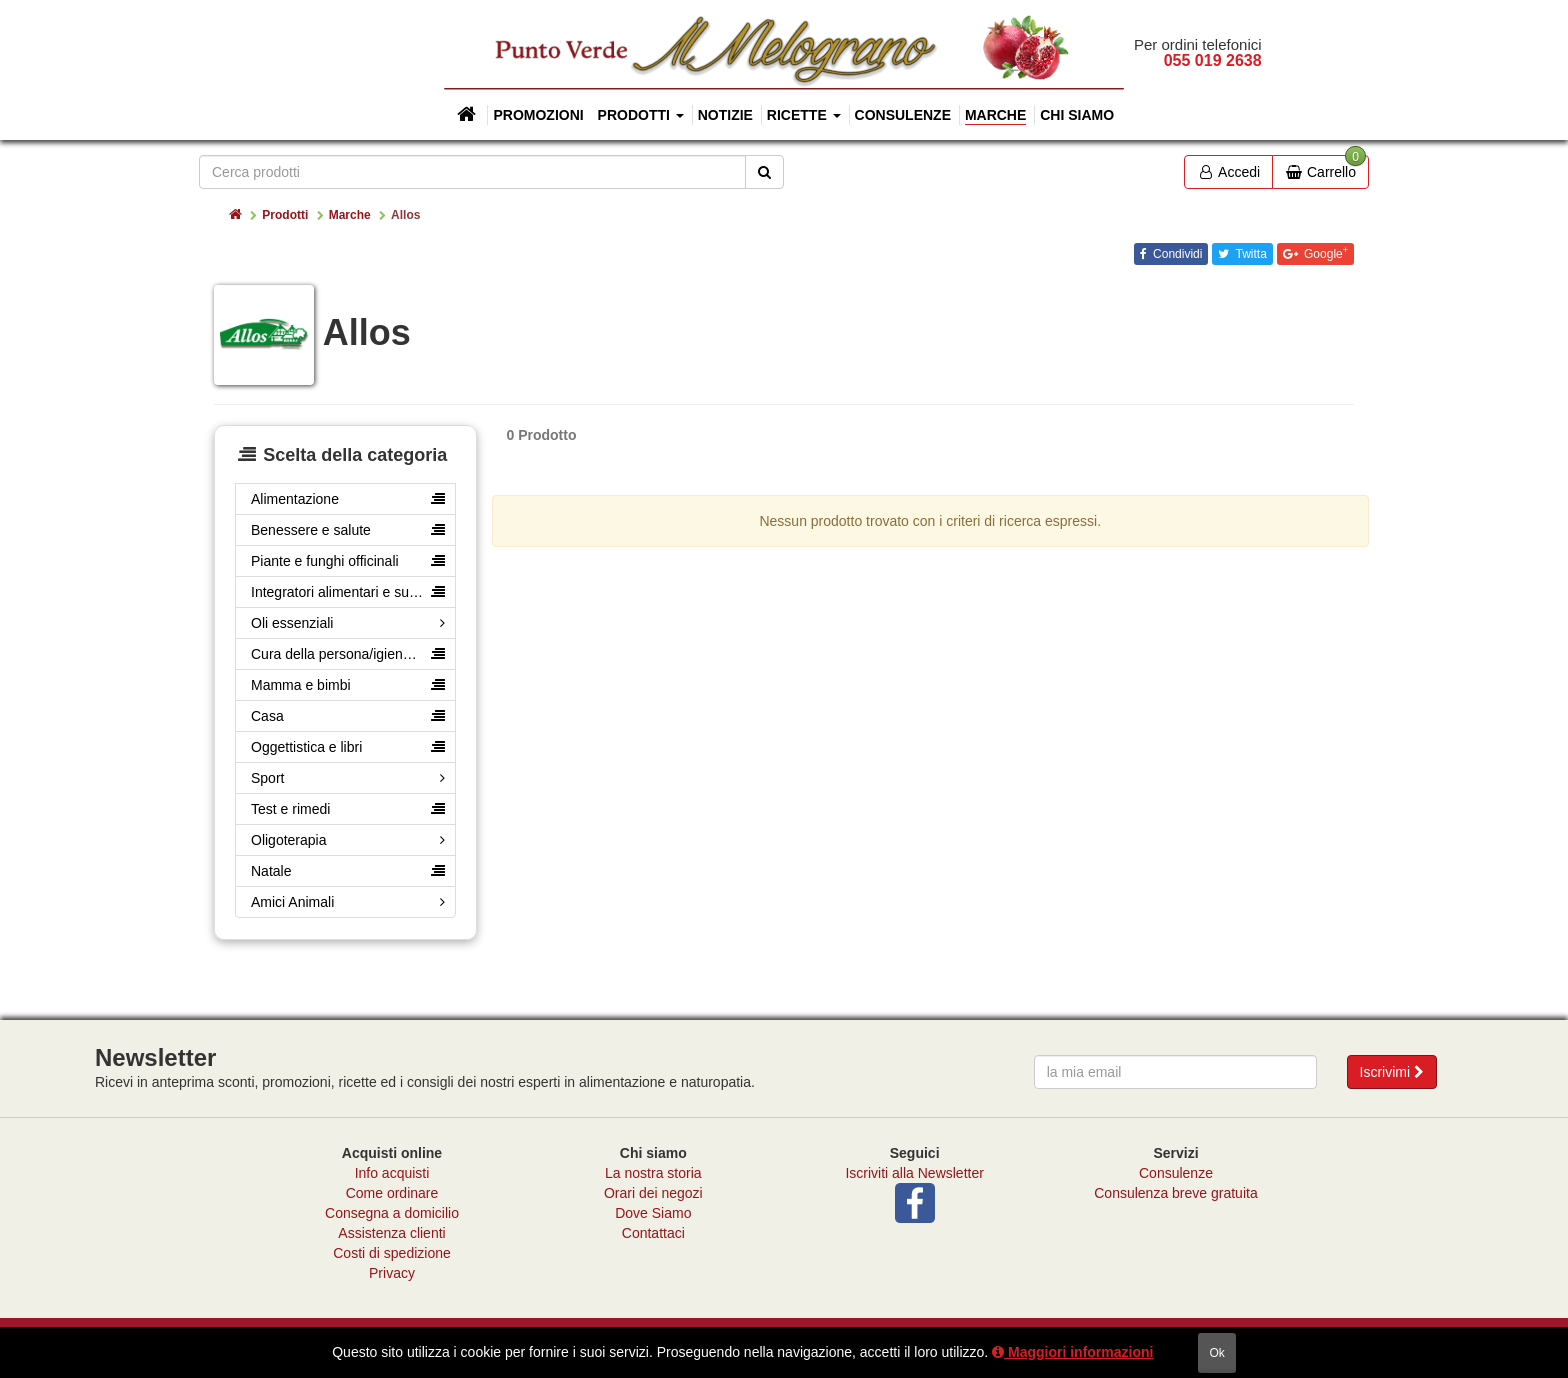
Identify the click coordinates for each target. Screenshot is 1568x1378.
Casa (267, 716)
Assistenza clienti (391, 1233)
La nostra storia (653, 1173)
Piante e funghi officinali (325, 561)
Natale (271, 871)
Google (1324, 253)
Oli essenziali (292, 623)
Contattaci (653, 1233)
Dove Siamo (653, 1213)
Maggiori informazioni (1072, 1352)
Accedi (1228, 172)
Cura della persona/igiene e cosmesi (353, 654)
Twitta (1249, 254)
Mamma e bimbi (301, 685)
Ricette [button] (804, 115)
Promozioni (538, 115)
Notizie (725, 115)
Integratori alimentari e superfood (353, 592)
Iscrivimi (1392, 1072)
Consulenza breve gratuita (1175, 1193)
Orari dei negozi (653, 1193)
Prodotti (285, 215)
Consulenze (903, 115)
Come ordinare (392, 1193)
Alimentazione (295, 499)
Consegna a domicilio (392, 1213)
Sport (267, 778)
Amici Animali (292, 902)
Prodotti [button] (641, 115)
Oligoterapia (289, 840)
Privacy (392, 1273)
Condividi (1176, 254)
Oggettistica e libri (306, 747)
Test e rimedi (290, 809)
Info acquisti (392, 1173)
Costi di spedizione (392, 1253)
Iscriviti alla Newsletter (914, 1173)
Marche (995, 115)
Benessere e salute (311, 530)
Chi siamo (1077, 115)
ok (1216, 1353)
